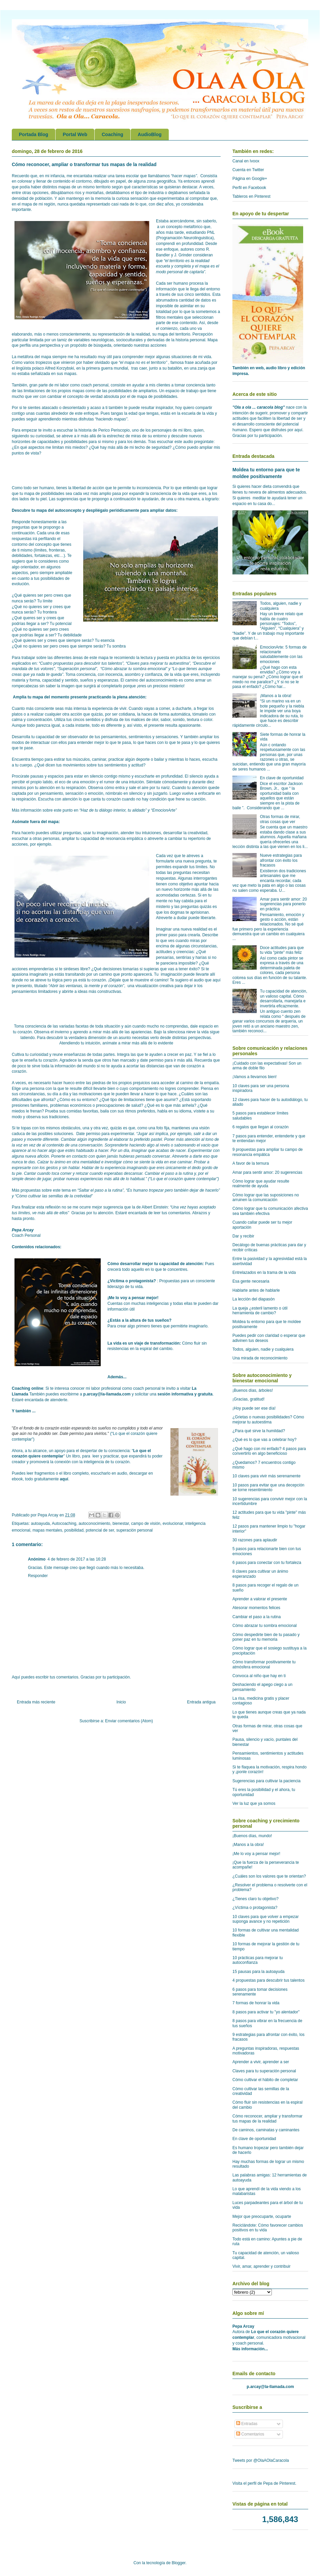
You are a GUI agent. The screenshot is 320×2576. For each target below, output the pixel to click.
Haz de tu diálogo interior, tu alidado (113, 810)
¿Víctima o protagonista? (254, 1907)
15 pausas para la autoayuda (258, 1971)
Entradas (246, 2423)
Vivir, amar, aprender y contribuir (261, 2266)
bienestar (121, 1523)
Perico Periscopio (114, 430)
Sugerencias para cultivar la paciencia (266, 1781)
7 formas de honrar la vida (255, 2003)
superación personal (134, 1530)
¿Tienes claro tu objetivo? (255, 1898)
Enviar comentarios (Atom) (129, 1721)
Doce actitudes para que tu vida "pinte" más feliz (282, 950)
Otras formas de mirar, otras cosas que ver (280, 819)
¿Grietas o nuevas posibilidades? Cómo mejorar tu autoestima (268, 1419)
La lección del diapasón (253, 1299)
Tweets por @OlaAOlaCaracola (260, 2460)
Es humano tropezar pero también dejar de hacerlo (173, 1190)
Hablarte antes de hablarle (256, 1290)
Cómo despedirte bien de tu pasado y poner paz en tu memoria (265, 1637)
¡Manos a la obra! (275, 695)
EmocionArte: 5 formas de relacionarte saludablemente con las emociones (283, 654)
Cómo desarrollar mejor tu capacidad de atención (154, 1263)
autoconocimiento (94, 1523)
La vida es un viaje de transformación (143, 1343)
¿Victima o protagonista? (131, 1281)
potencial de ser (100, 1530)
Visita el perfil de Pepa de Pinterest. (264, 2483)
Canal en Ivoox (245, 161)
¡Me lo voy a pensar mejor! (132, 1297)
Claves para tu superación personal (264, 2071)
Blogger (179, 2563)
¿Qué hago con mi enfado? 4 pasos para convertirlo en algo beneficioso (269, 1451)
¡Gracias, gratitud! (248, 1399)
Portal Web (75, 134)
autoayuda (40, 1523)
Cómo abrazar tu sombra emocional (134, 668)
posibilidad (74, 1530)
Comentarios (250, 2434)
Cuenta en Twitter (248, 169)
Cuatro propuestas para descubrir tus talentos (81, 663)
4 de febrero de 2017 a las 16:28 (76, 1559)
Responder (38, 1575)
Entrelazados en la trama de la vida (264, 1272)
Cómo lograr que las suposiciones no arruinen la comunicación (265, 1197)
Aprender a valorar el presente (259, 1599)
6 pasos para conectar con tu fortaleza (266, 1562)
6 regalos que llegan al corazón (260, 1127)
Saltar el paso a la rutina (100, 1190)
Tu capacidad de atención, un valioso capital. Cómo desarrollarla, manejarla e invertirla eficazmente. (283, 998)
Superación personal (77, 668)
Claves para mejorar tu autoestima (158, 663)
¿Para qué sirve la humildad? (258, 1430)
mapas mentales (47, 1530)
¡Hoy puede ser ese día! (254, 1408)
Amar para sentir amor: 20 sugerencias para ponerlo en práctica (283, 904)
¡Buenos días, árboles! (252, 1390)
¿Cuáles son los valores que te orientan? (269, 1876)
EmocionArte (163, 810)
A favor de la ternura (250, 1163)
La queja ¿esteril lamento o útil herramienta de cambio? (259, 1310)
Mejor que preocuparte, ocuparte (261, 2216)
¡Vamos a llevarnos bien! (254, 1076)
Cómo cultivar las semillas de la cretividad (53, 1196)
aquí (64, 1479)
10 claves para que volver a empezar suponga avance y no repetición (265, 1919)
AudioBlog (150, 134)
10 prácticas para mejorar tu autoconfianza (257, 1960)
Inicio (121, 1702)
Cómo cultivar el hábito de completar (265, 2079)
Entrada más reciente (36, 1702)
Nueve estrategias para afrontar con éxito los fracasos (281, 860)
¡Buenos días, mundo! (252, 1835)
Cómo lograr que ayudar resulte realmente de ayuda (260, 1183)
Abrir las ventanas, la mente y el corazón (86, 985)
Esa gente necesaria (250, 1281)
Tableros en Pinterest (251, 196)
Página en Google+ (249, 178)
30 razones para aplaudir (254, 1540)
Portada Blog (33, 134)
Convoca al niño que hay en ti (259, 1675)
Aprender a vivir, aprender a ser (260, 2062)
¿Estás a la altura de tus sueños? (139, 1320)
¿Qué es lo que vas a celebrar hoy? (264, 1439)
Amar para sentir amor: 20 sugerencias (267, 1172)
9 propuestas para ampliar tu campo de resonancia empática (267, 1152)
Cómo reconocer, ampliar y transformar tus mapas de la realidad (267, 2118)
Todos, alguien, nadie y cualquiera (262, 1349)
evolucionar (173, 1523)
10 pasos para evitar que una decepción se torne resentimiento (268, 1487)
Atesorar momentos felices (256, 1607)
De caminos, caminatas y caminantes (265, 2130)
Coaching (112, 134)
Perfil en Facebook (249, 187)
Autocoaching (64, 1523)
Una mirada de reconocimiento (259, 1358)
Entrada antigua (201, 1702)
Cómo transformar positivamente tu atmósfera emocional (263, 1664)
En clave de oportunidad (281, 778)
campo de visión (145, 1523)
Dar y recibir (243, 1236)
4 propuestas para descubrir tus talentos (268, 1980)
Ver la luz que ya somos (253, 1803)
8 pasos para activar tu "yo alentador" (265, 2012)
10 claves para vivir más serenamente (266, 1476)
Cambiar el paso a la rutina (256, 1616)
